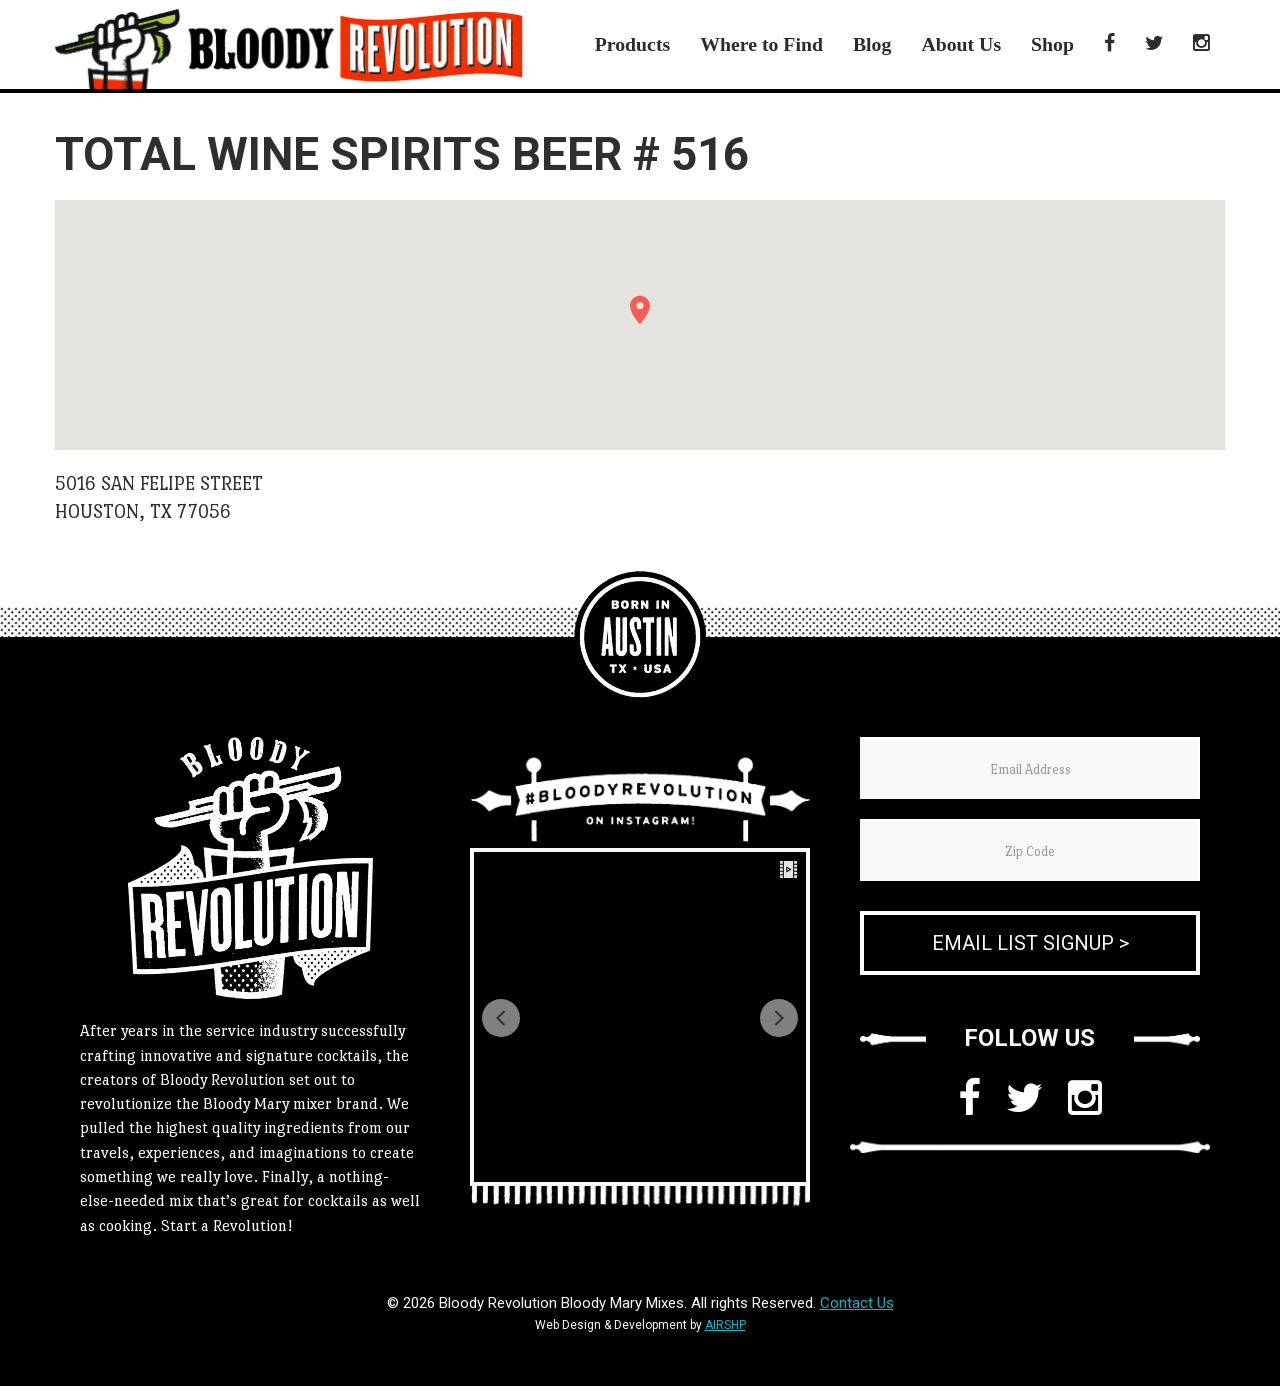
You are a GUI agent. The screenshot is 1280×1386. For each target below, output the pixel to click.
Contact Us (857, 1303)
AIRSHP (725, 1325)
